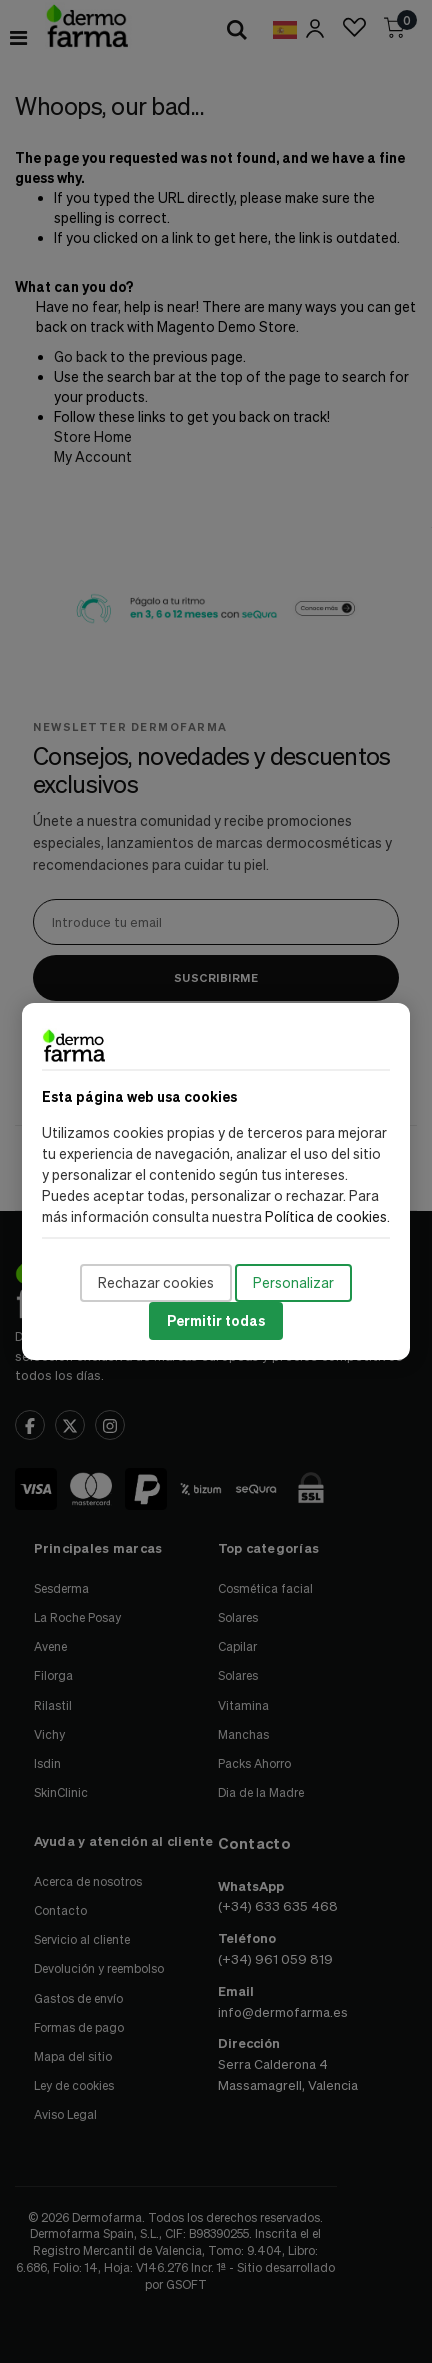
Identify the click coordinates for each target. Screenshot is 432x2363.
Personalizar (293, 1282)
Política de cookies (326, 1216)
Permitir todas (216, 1320)
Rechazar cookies (156, 1282)
